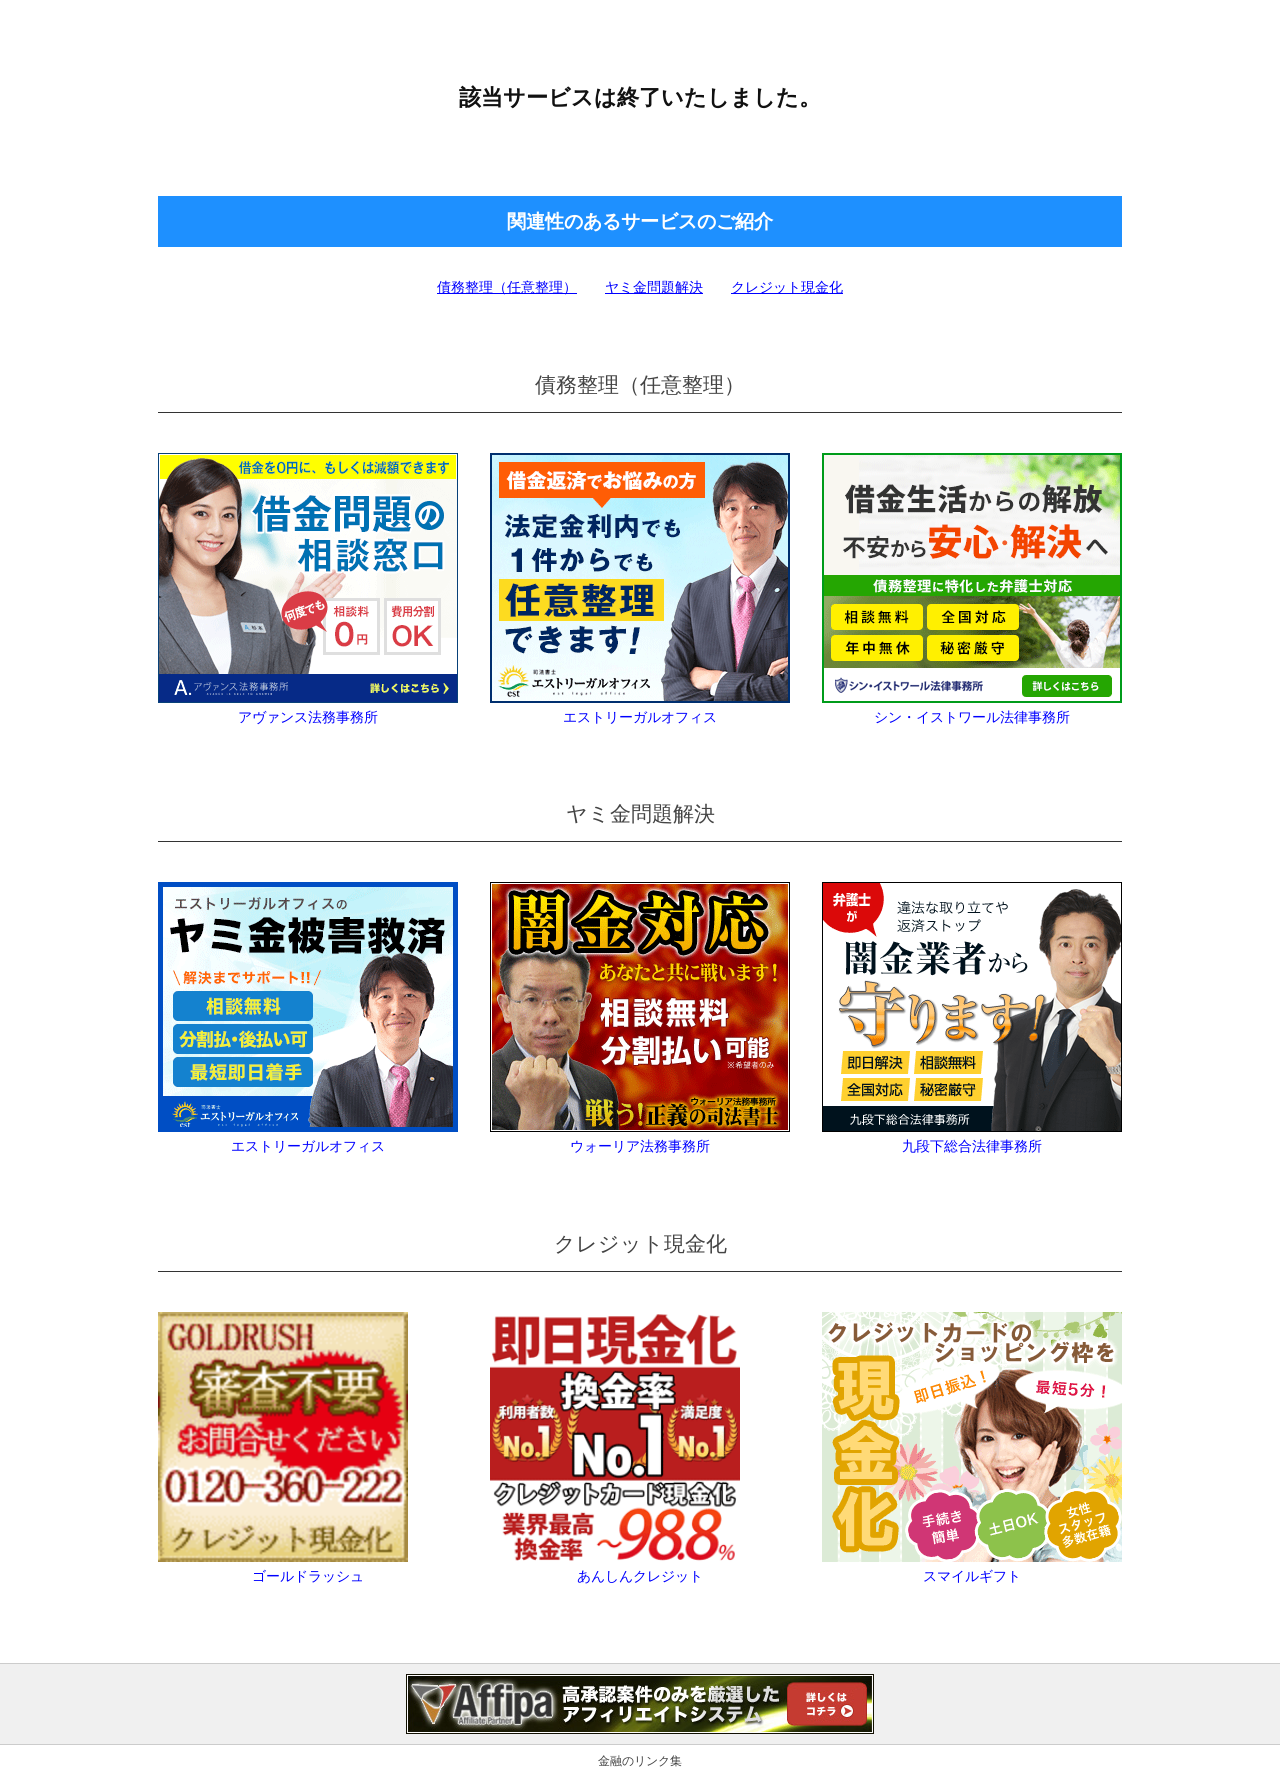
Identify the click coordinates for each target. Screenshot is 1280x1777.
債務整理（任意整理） (507, 287)
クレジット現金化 (787, 287)
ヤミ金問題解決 (654, 287)
